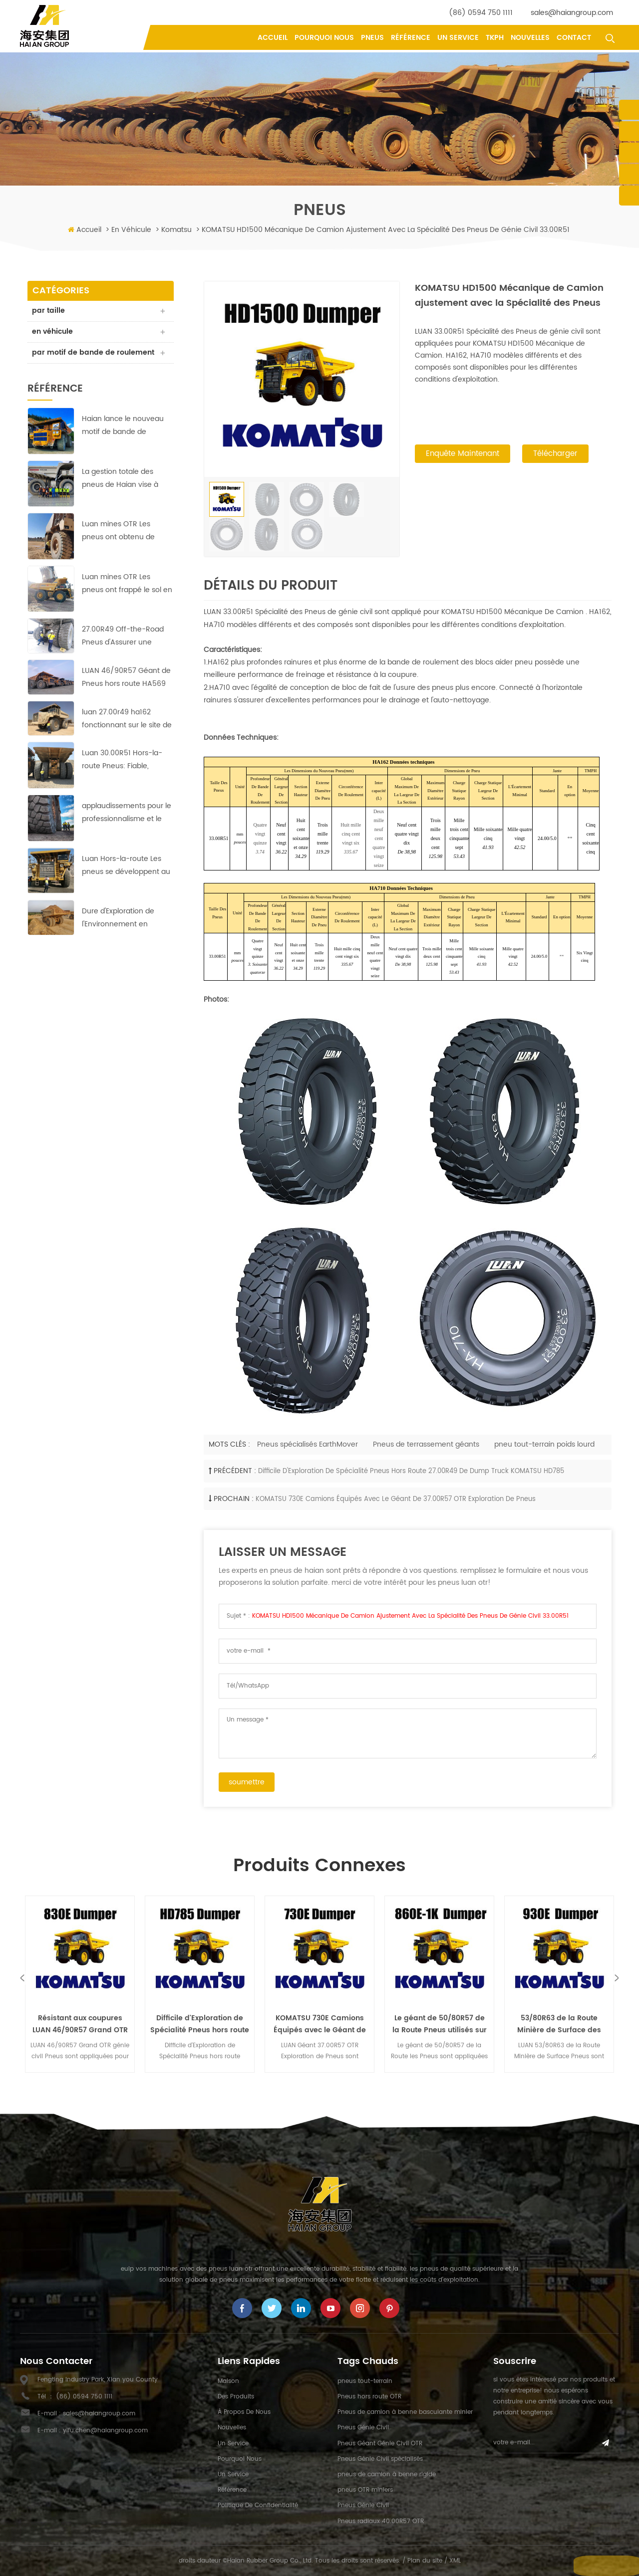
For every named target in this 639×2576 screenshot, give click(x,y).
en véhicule (131, 229)
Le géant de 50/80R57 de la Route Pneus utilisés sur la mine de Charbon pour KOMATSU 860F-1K (439, 2024)
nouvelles (530, 37)
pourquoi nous (324, 37)
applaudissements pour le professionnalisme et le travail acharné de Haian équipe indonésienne (126, 825)
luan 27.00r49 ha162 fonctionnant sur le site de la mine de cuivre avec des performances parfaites (127, 731)
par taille (48, 311)
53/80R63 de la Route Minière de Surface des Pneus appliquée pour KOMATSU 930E (559, 2024)
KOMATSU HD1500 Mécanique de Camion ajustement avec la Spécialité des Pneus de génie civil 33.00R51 (410, 1616)
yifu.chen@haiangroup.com (105, 2430)
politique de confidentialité (258, 2505)
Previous (22, 1978)
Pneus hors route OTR (369, 2396)
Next (616, 1978)
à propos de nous (244, 2412)
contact (574, 37)
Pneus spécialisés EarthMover (307, 1444)
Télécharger (555, 454)
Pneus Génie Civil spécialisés (380, 2459)
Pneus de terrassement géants (426, 1444)
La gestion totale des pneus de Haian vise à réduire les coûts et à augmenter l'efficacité (120, 490)
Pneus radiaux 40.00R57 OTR (380, 2521)
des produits (236, 2396)
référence (410, 37)
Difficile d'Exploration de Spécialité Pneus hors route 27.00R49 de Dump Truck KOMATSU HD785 (411, 1471)
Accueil (273, 37)
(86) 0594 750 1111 (481, 12)
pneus (372, 37)
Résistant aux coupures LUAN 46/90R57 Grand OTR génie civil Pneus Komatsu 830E (80, 2024)
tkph (495, 37)
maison (228, 2381)
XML (455, 2561)
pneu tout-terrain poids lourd (544, 1444)
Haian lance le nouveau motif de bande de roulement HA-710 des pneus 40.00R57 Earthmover (123, 438)
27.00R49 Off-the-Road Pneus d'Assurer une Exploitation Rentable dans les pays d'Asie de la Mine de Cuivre (127, 648)
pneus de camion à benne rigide (386, 2474)
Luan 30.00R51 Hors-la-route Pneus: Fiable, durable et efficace (122, 772)
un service (458, 37)
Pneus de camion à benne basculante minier (405, 2412)
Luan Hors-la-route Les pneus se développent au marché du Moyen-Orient (126, 877)
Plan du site (424, 2561)
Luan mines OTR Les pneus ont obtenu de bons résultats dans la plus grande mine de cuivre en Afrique (127, 543)
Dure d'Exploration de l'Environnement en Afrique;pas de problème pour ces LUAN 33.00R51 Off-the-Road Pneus (125, 930)
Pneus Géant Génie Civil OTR (379, 2443)
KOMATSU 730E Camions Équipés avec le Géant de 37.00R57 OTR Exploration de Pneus (396, 1499)
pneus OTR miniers (365, 2490)
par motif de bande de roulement (73, 359)
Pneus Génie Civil (363, 2427)
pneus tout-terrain (364, 2381)
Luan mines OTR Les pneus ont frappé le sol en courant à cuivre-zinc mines (127, 596)
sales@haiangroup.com (572, 12)
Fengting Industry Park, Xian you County (97, 2379)
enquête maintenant (462, 454)
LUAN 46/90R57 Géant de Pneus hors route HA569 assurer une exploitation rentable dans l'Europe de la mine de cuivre (126, 690)
